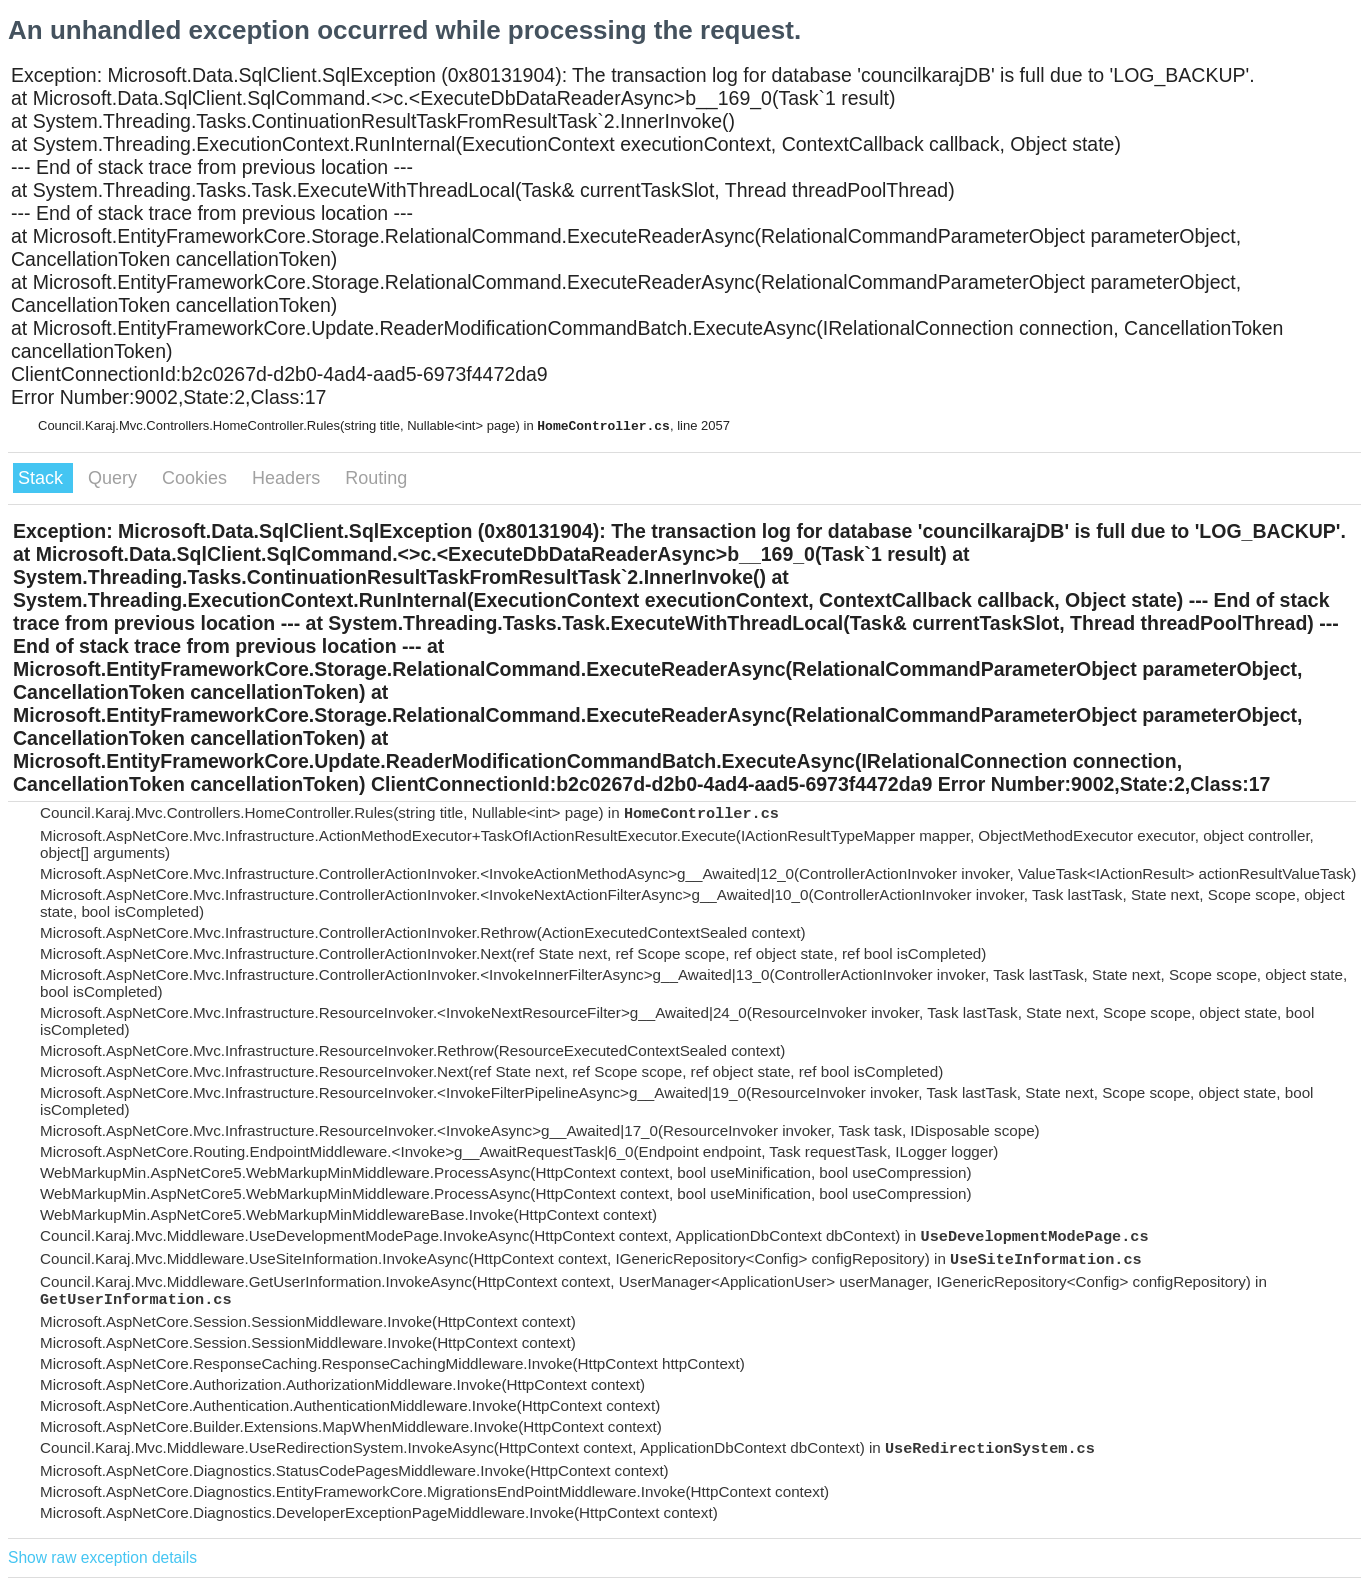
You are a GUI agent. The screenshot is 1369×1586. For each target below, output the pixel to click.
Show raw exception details (102, 1557)
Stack (43, 478)
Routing (376, 478)
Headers (288, 478)
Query (115, 478)
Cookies (197, 478)
